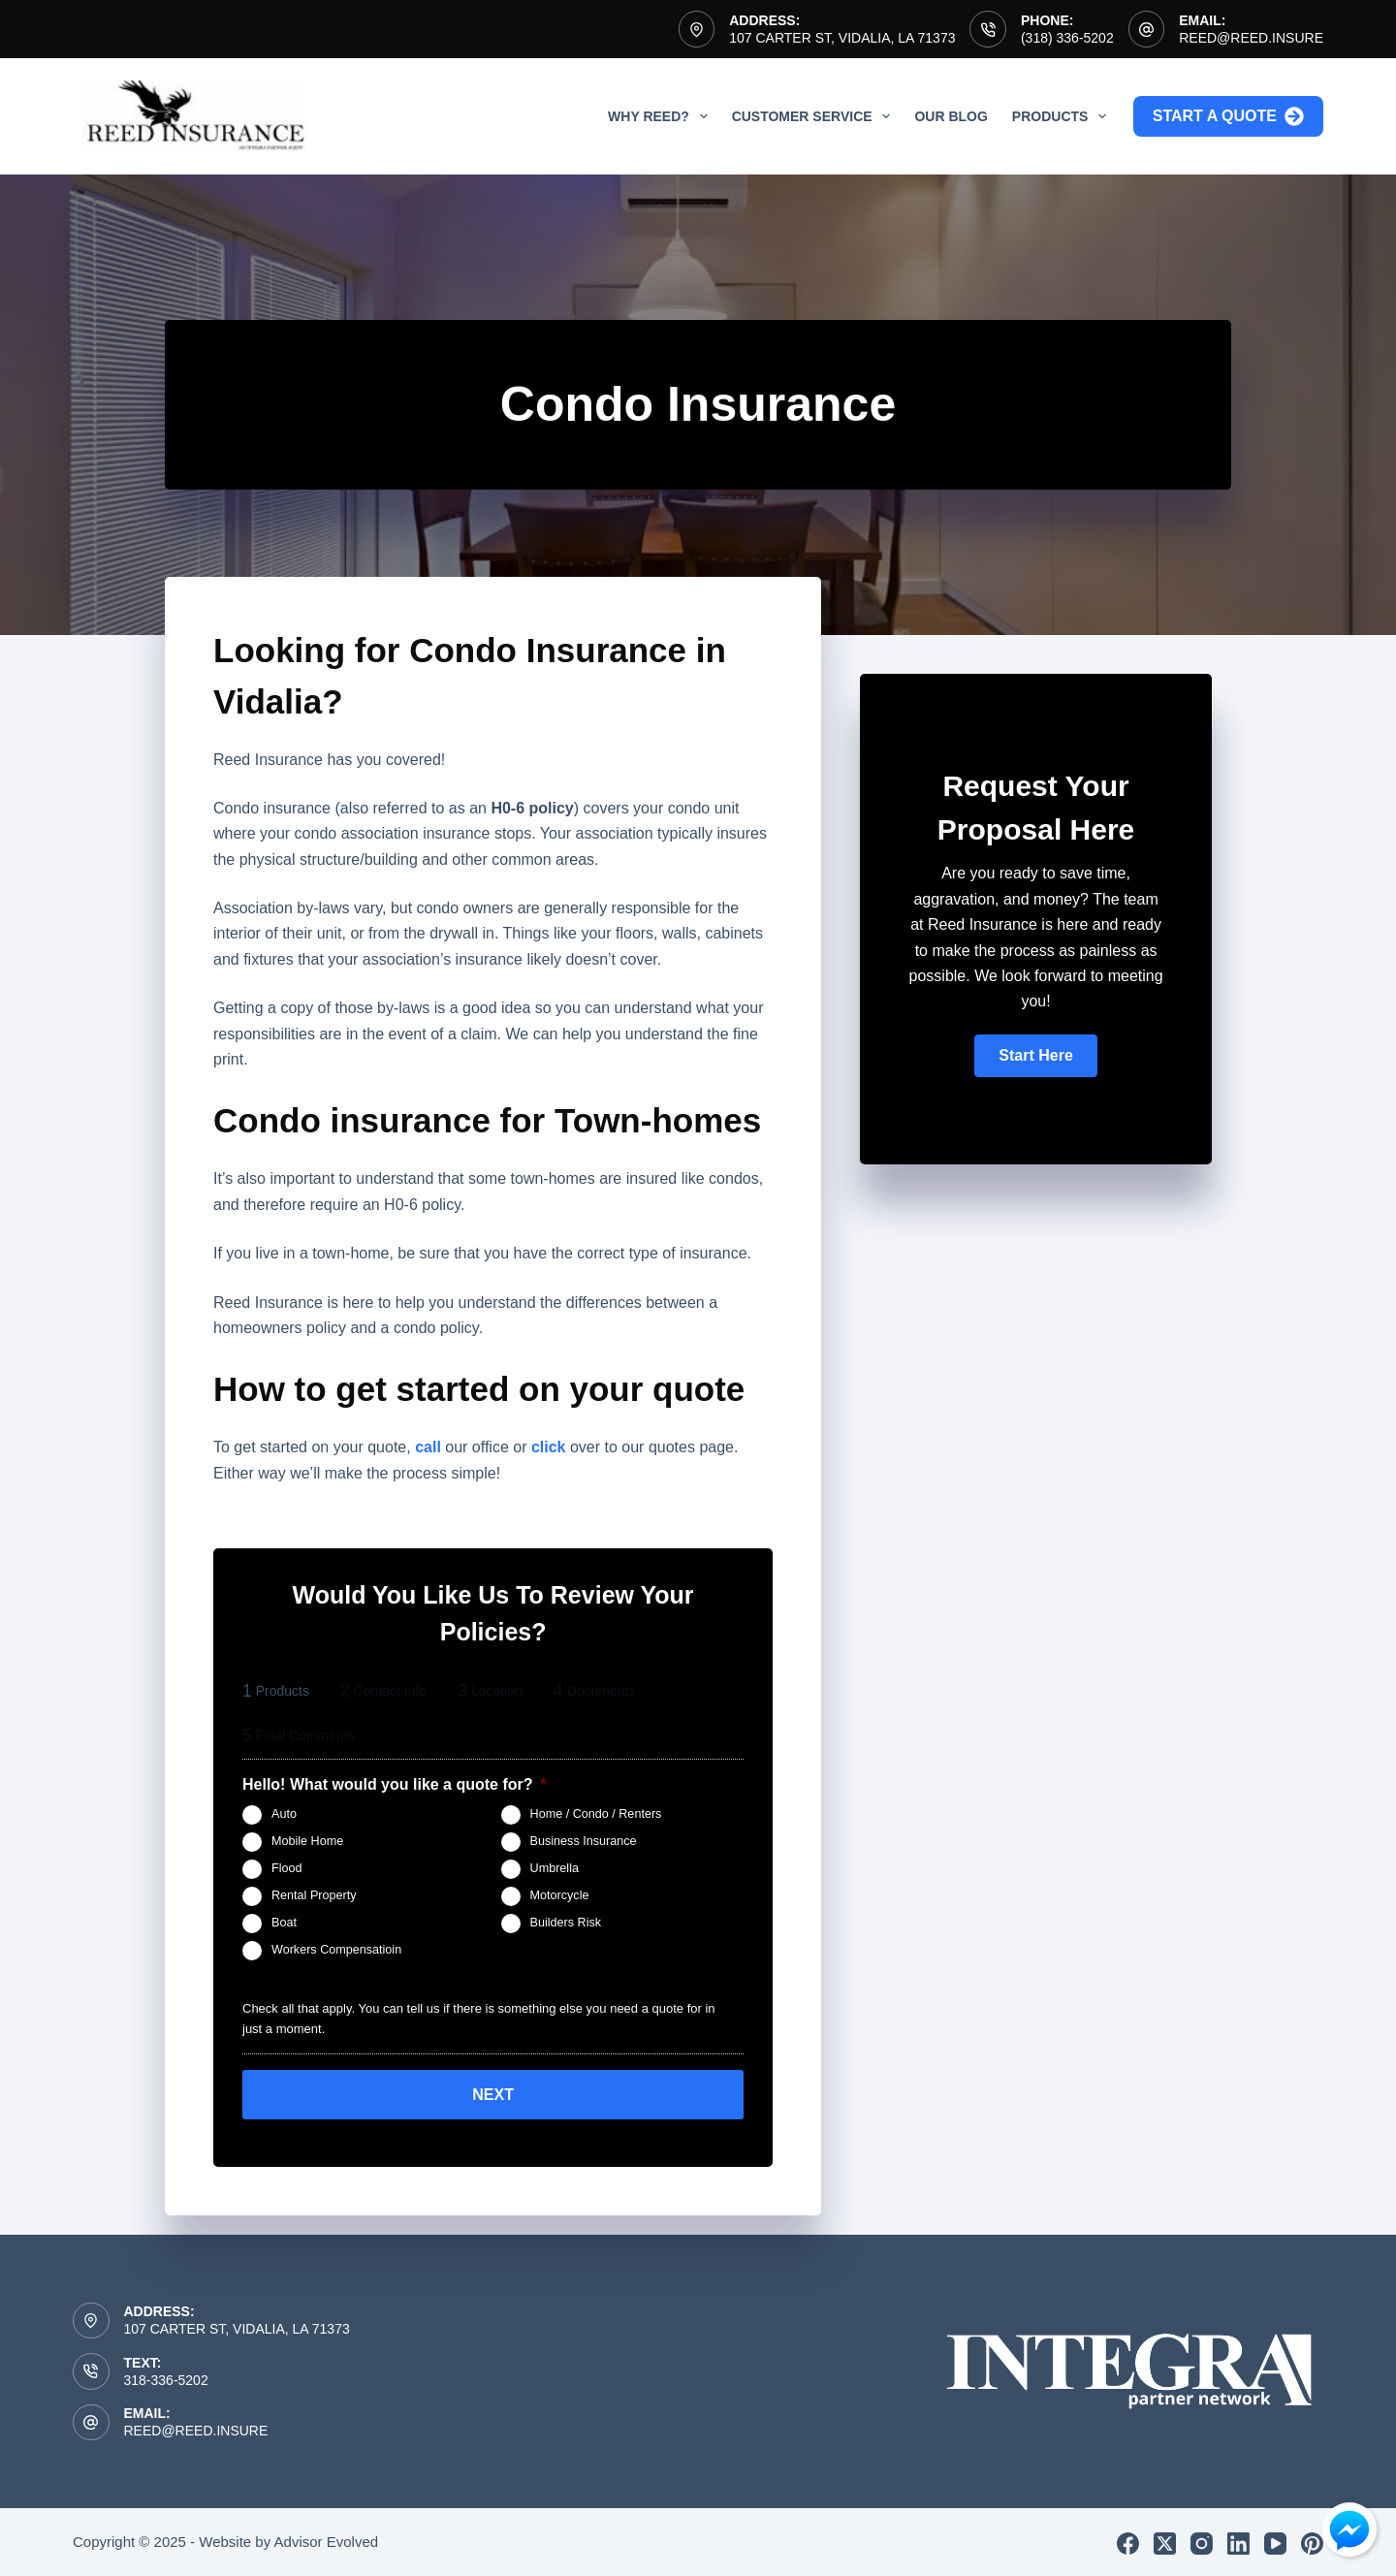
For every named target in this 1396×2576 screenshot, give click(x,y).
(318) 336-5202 (1067, 38)
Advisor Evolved (326, 2538)
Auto (284, 1814)
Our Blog (950, 116)
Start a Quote (1228, 116)
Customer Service (815, 116)
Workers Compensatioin (336, 1949)
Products (1063, 116)
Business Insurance (583, 1841)
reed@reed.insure (1251, 38)
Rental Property (314, 1895)
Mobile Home (307, 1841)
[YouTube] (1275, 2540)
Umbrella (554, 1868)
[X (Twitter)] (1165, 2540)
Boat (284, 1922)
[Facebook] (1128, 2540)
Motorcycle (559, 1895)
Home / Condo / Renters (596, 1814)
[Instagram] (1201, 2540)
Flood (286, 1868)
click (548, 1447)
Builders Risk (565, 1922)
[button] (1035, 1055)
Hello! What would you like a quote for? (394, 1784)
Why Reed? (661, 116)
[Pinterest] (1312, 2540)
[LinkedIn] (1238, 2540)
